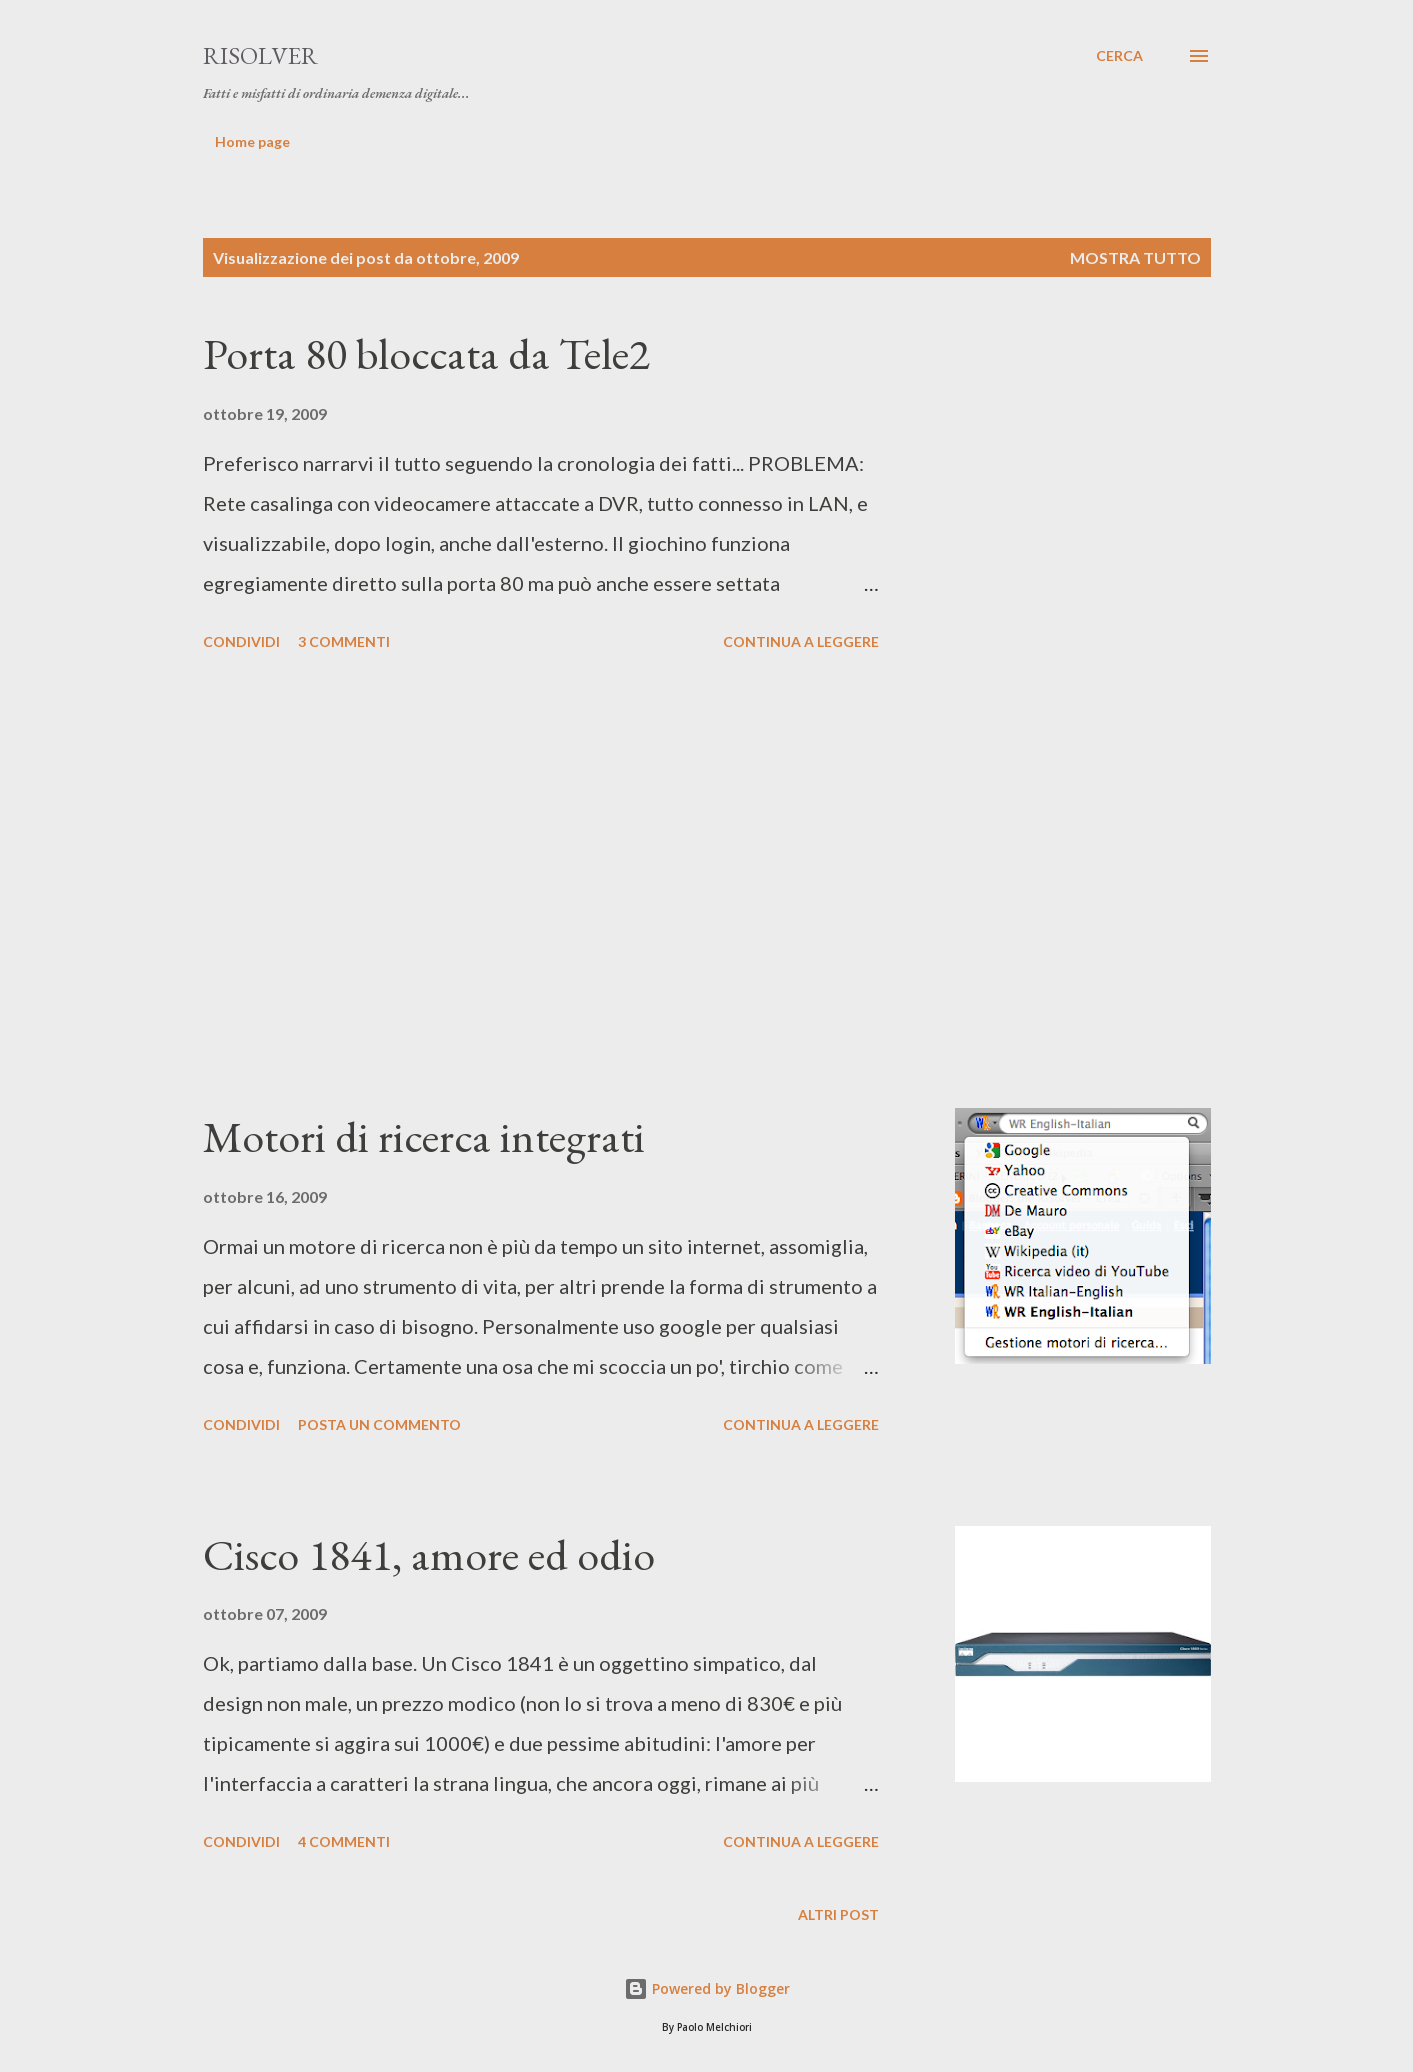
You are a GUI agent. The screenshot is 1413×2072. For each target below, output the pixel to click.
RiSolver (260, 55)
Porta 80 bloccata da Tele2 (426, 353)
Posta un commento (379, 1424)
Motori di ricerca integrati (424, 1136)
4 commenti (344, 1841)
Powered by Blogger (707, 1988)
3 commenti (344, 641)
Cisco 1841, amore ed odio (429, 1554)
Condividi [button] (241, 641)
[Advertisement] (541, 883)
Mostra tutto (1135, 257)
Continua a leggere (801, 641)
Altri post (838, 1914)
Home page (252, 141)
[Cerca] (1119, 56)
